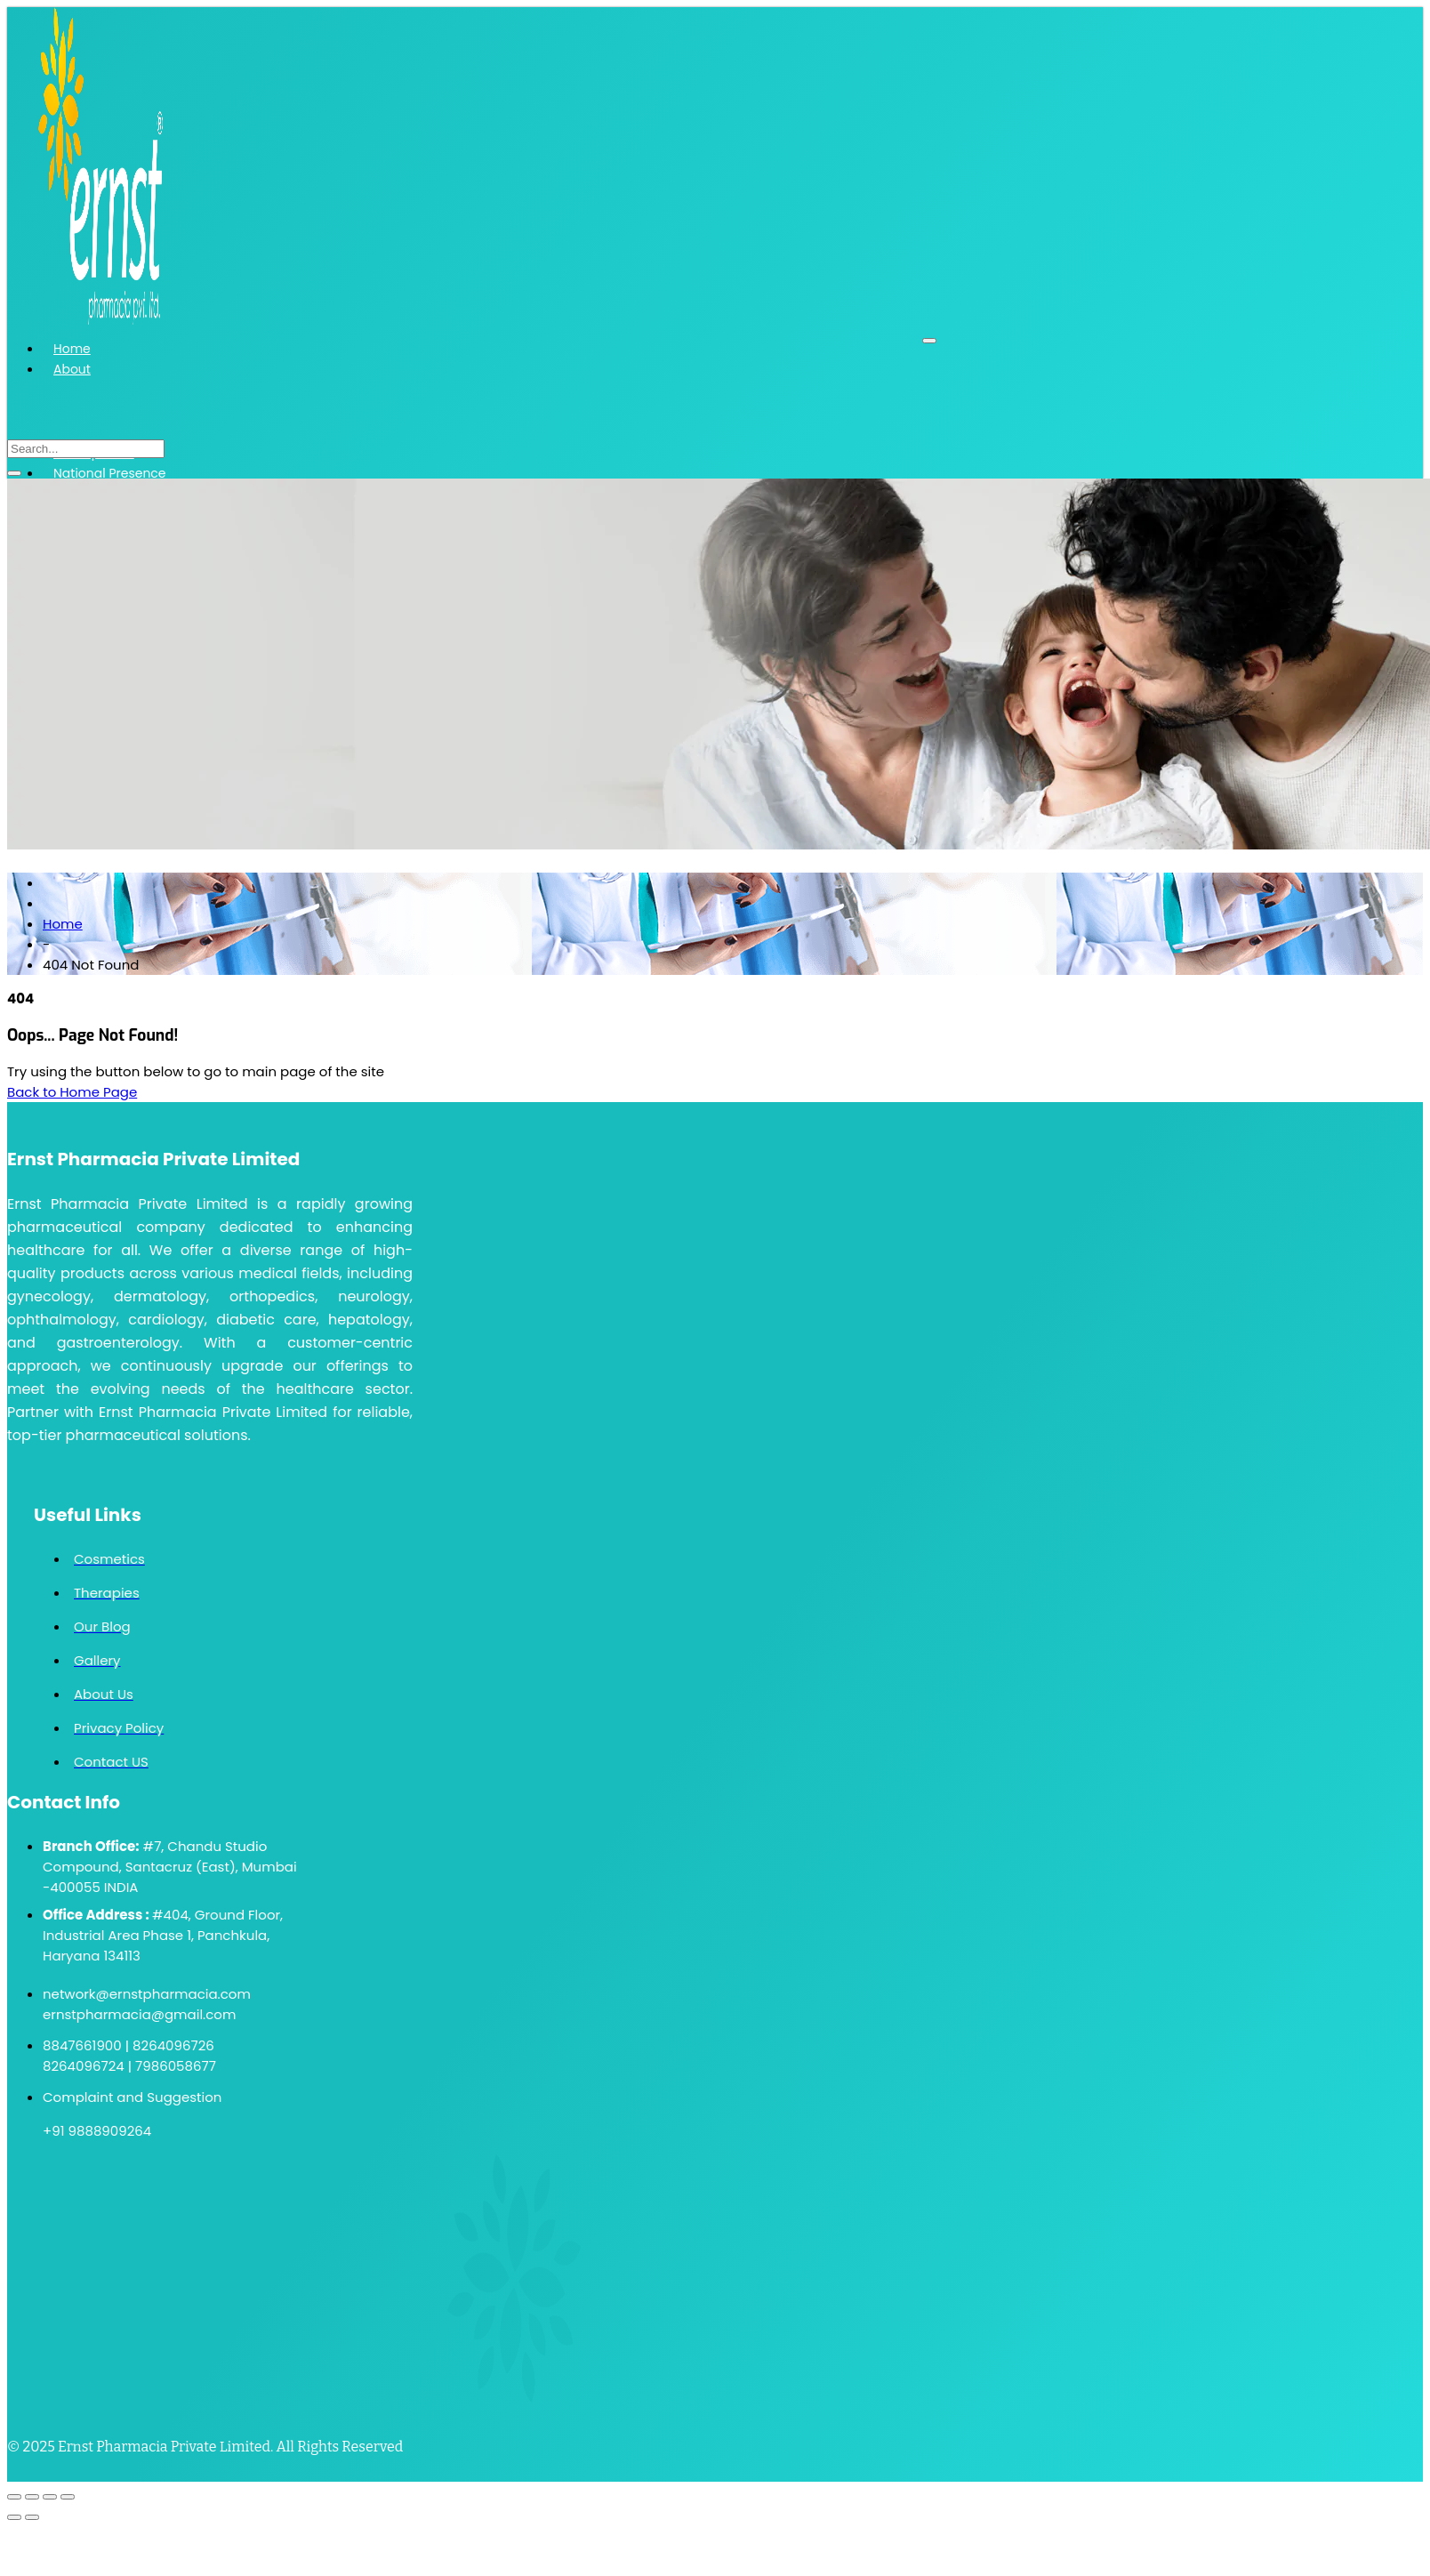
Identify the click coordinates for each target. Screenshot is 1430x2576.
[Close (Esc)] (67, 2497)
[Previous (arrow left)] (14, 2517)
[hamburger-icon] (929, 340)
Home (72, 349)
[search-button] (14, 473)
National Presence (109, 473)
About (72, 369)
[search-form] (86, 448)
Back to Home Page (72, 1092)
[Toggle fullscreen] (32, 2497)
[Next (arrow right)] (32, 2517)
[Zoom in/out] (14, 2497)
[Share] (50, 2497)
